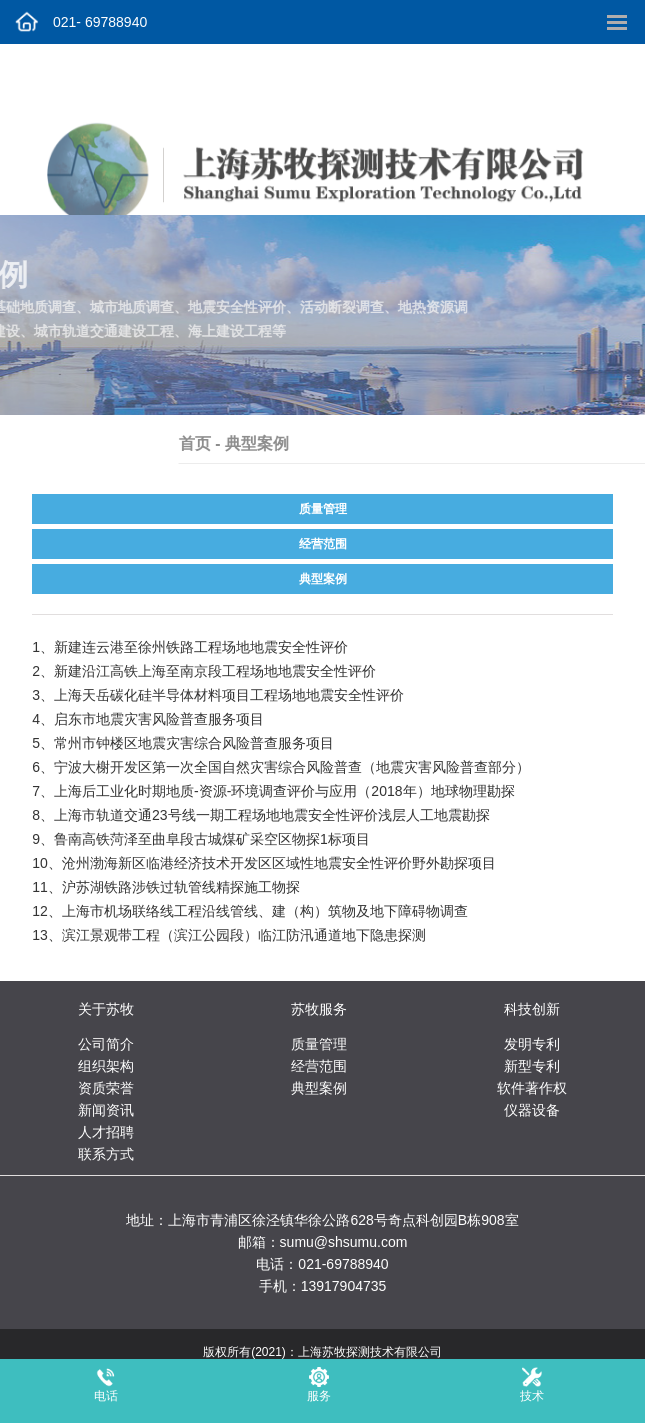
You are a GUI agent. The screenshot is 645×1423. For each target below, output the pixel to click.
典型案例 (323, 579)
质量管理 (323, 509)
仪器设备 (532, 1110)
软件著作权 (532, 1088)
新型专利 (532, 1066)
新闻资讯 (106, 1110)
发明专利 (532, 1044)
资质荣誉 (106, 1088)
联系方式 (106, 1154)
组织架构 (106, 1066)
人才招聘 (106, 1132)
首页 (233, 443)
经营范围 (323, 544)
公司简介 (106, 1044)
